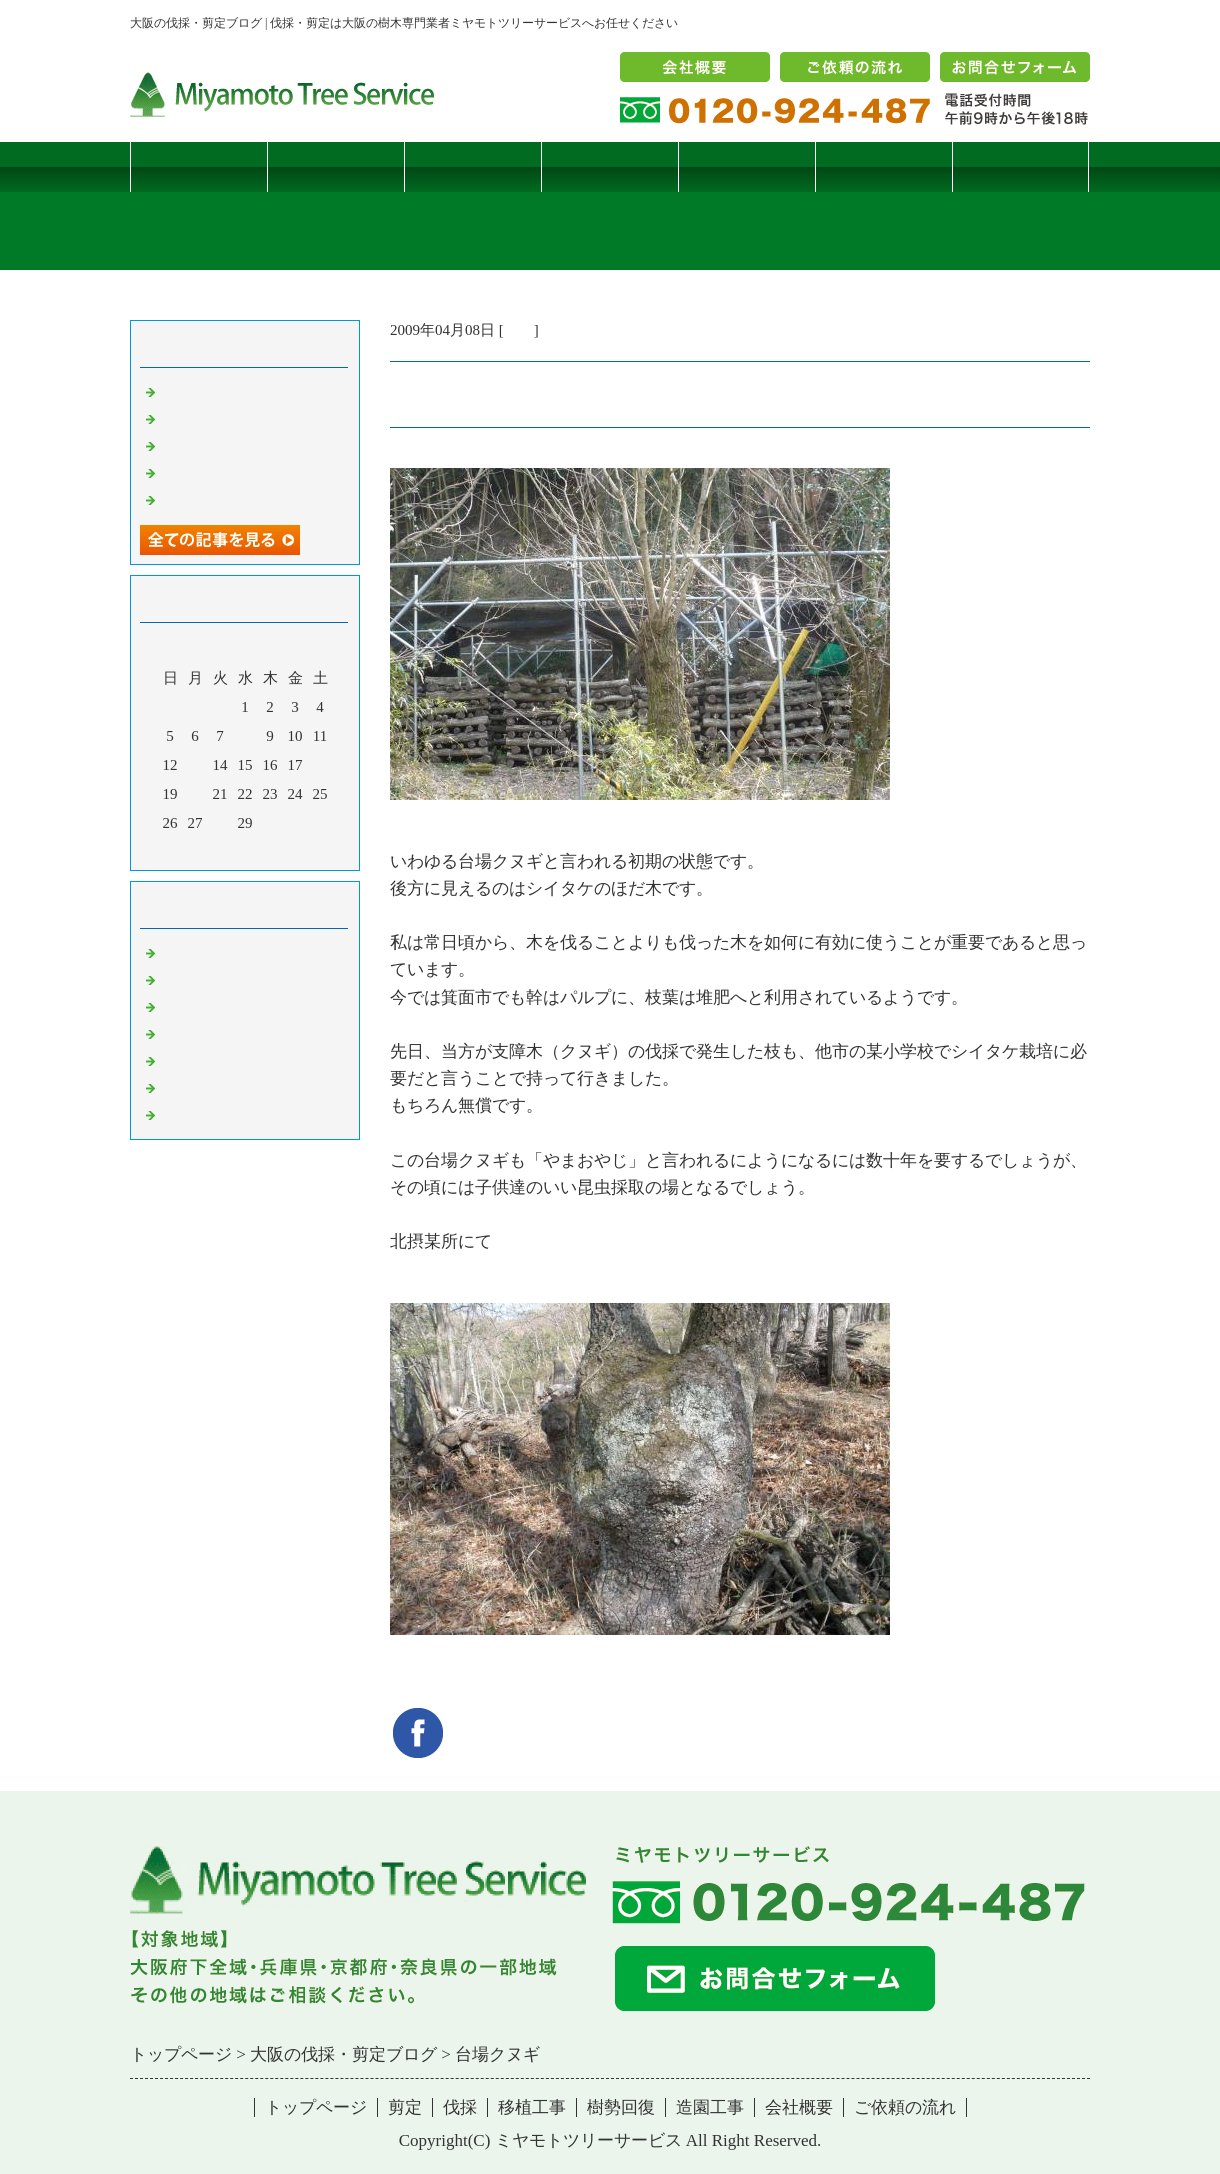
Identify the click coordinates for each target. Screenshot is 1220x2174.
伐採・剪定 (197, 952)
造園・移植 (197, 1087)
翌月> (283, 850)
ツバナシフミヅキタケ (235, 499)
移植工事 (610, 166)
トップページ (199, 166)
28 (220, 823)
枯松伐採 (190, 472)
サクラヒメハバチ (220, 391)
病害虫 (182, 979)
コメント (190, 1114)
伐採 (473, 166)
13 (195, 765)
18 (320, 765)
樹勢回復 (747, 166)
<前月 (207, 850)
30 (270, 823)
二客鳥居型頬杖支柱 (227, 445)
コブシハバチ (205, 418)
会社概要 (799, 2107)
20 (195, 794)
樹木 (175, 1033)
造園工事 (884, 166)
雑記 (519, 330)
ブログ (1020, 166)
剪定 (336, 166)
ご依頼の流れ (905, 2107)
